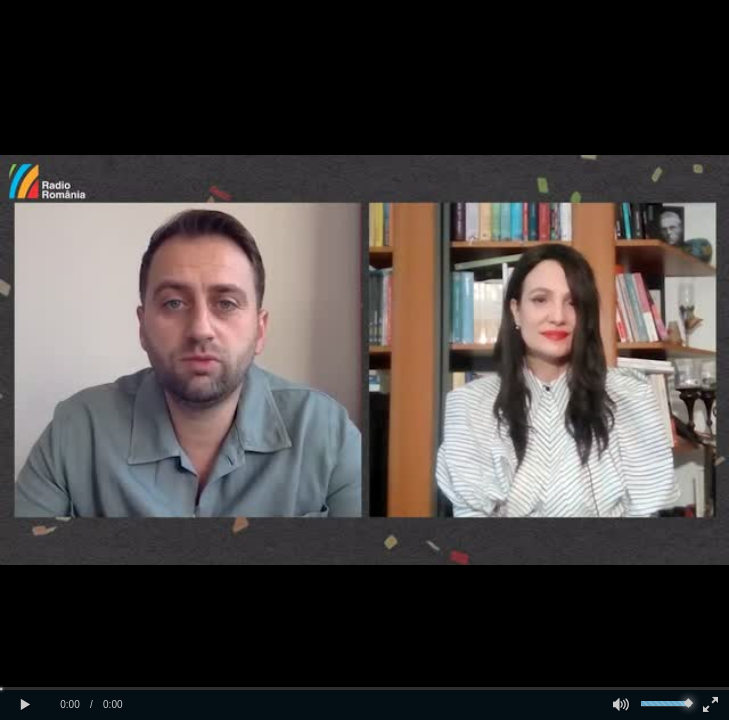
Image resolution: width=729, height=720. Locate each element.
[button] (25, 705)
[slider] (364, 688)
